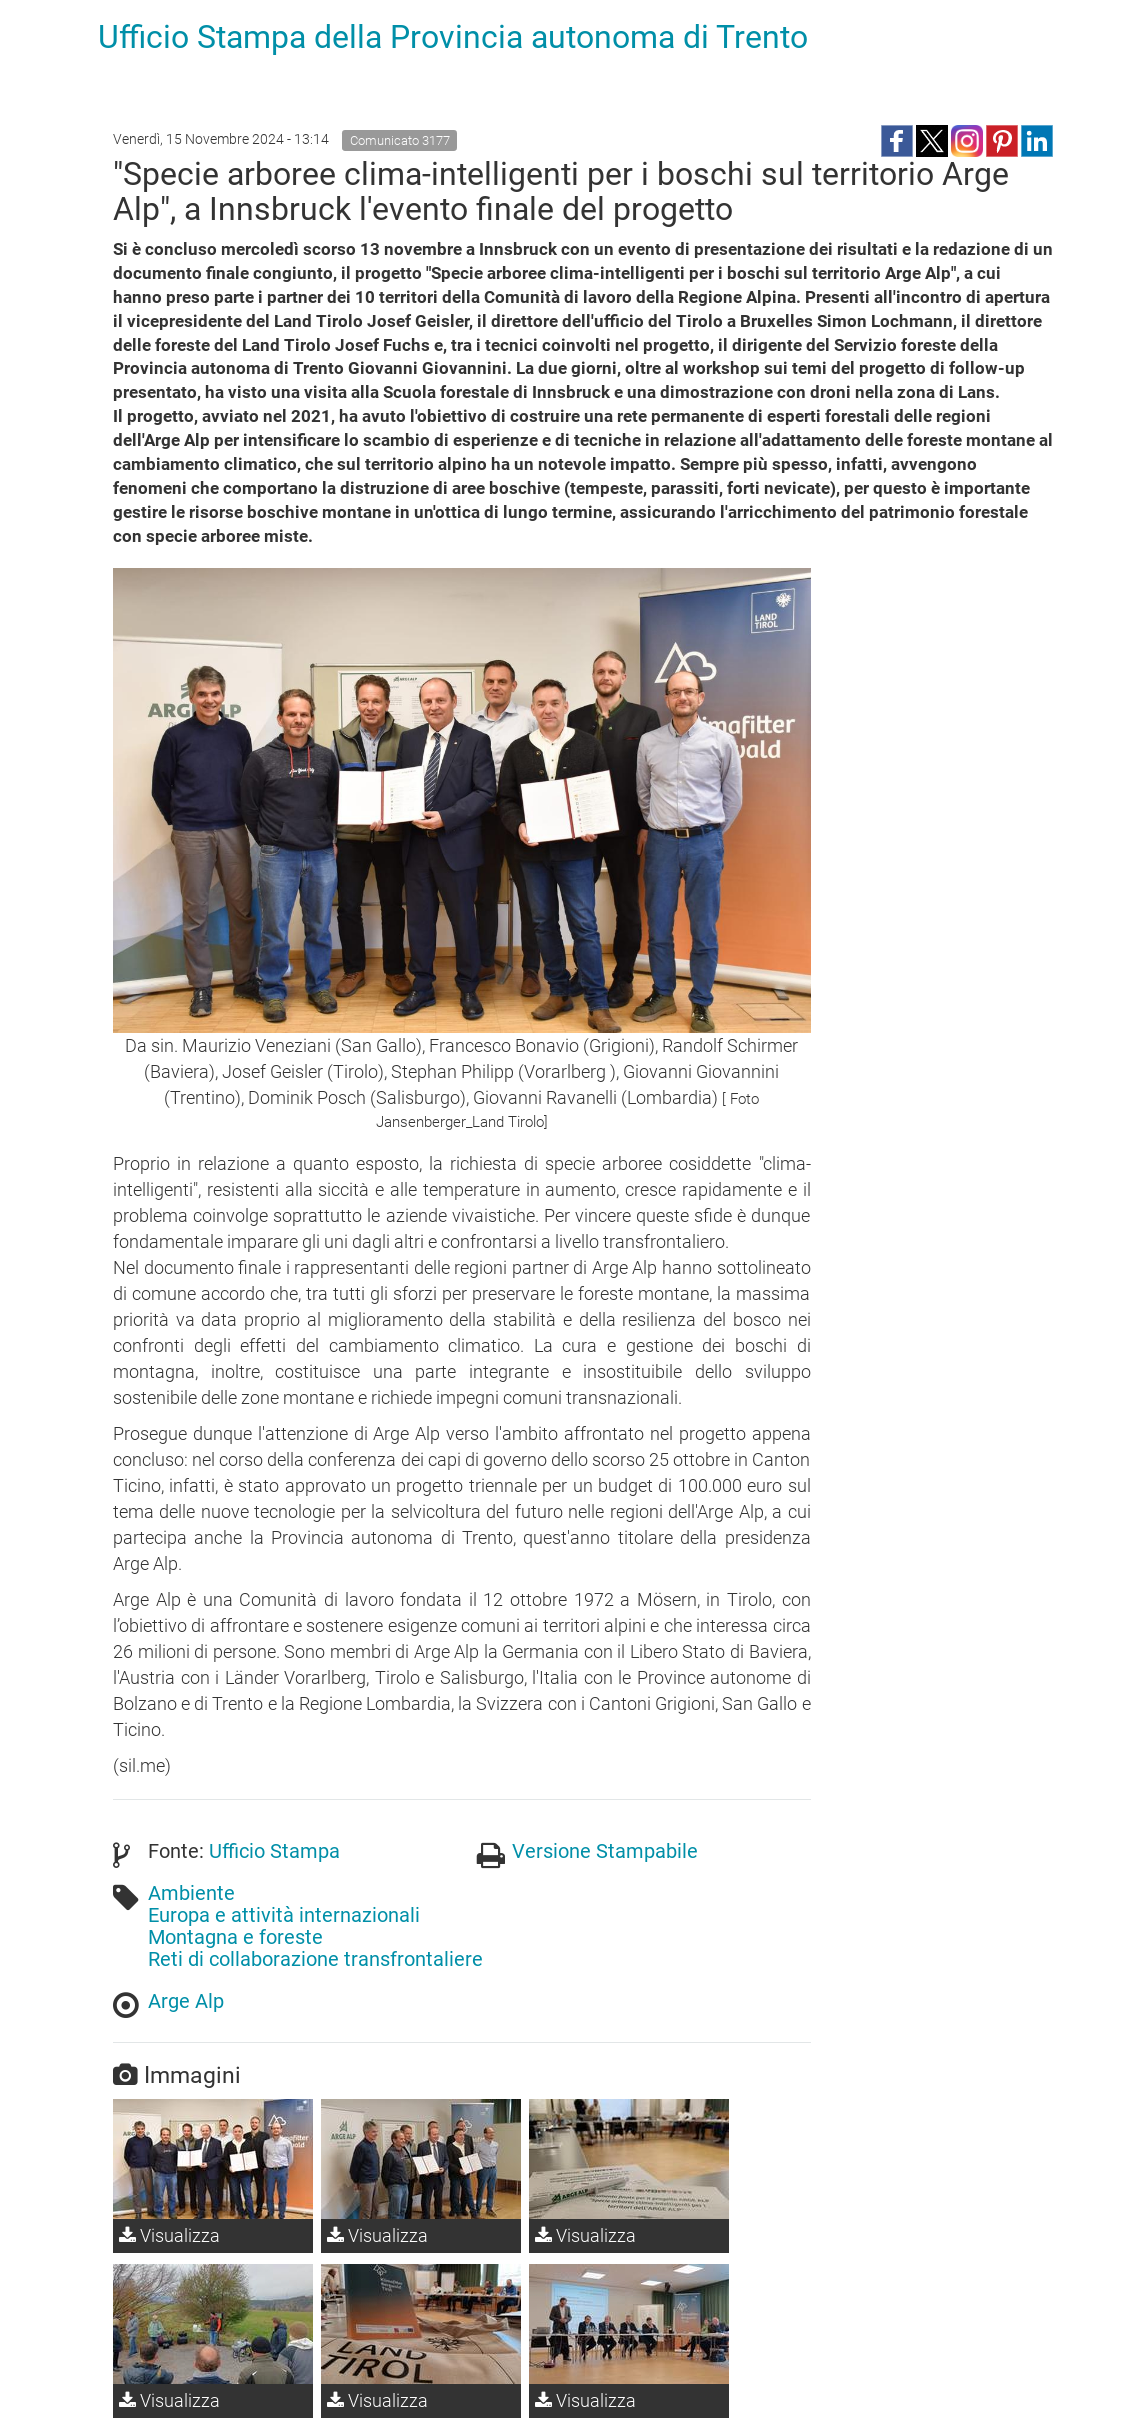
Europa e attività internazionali (284, 1915)
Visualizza (169, 2235)
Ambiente (191, 1893)
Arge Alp (186, 2001)
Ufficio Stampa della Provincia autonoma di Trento (453, 37)
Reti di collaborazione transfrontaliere (315, 1959)
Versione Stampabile (605, 1851)
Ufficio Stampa (274, 1851)
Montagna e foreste (235, 1937)
